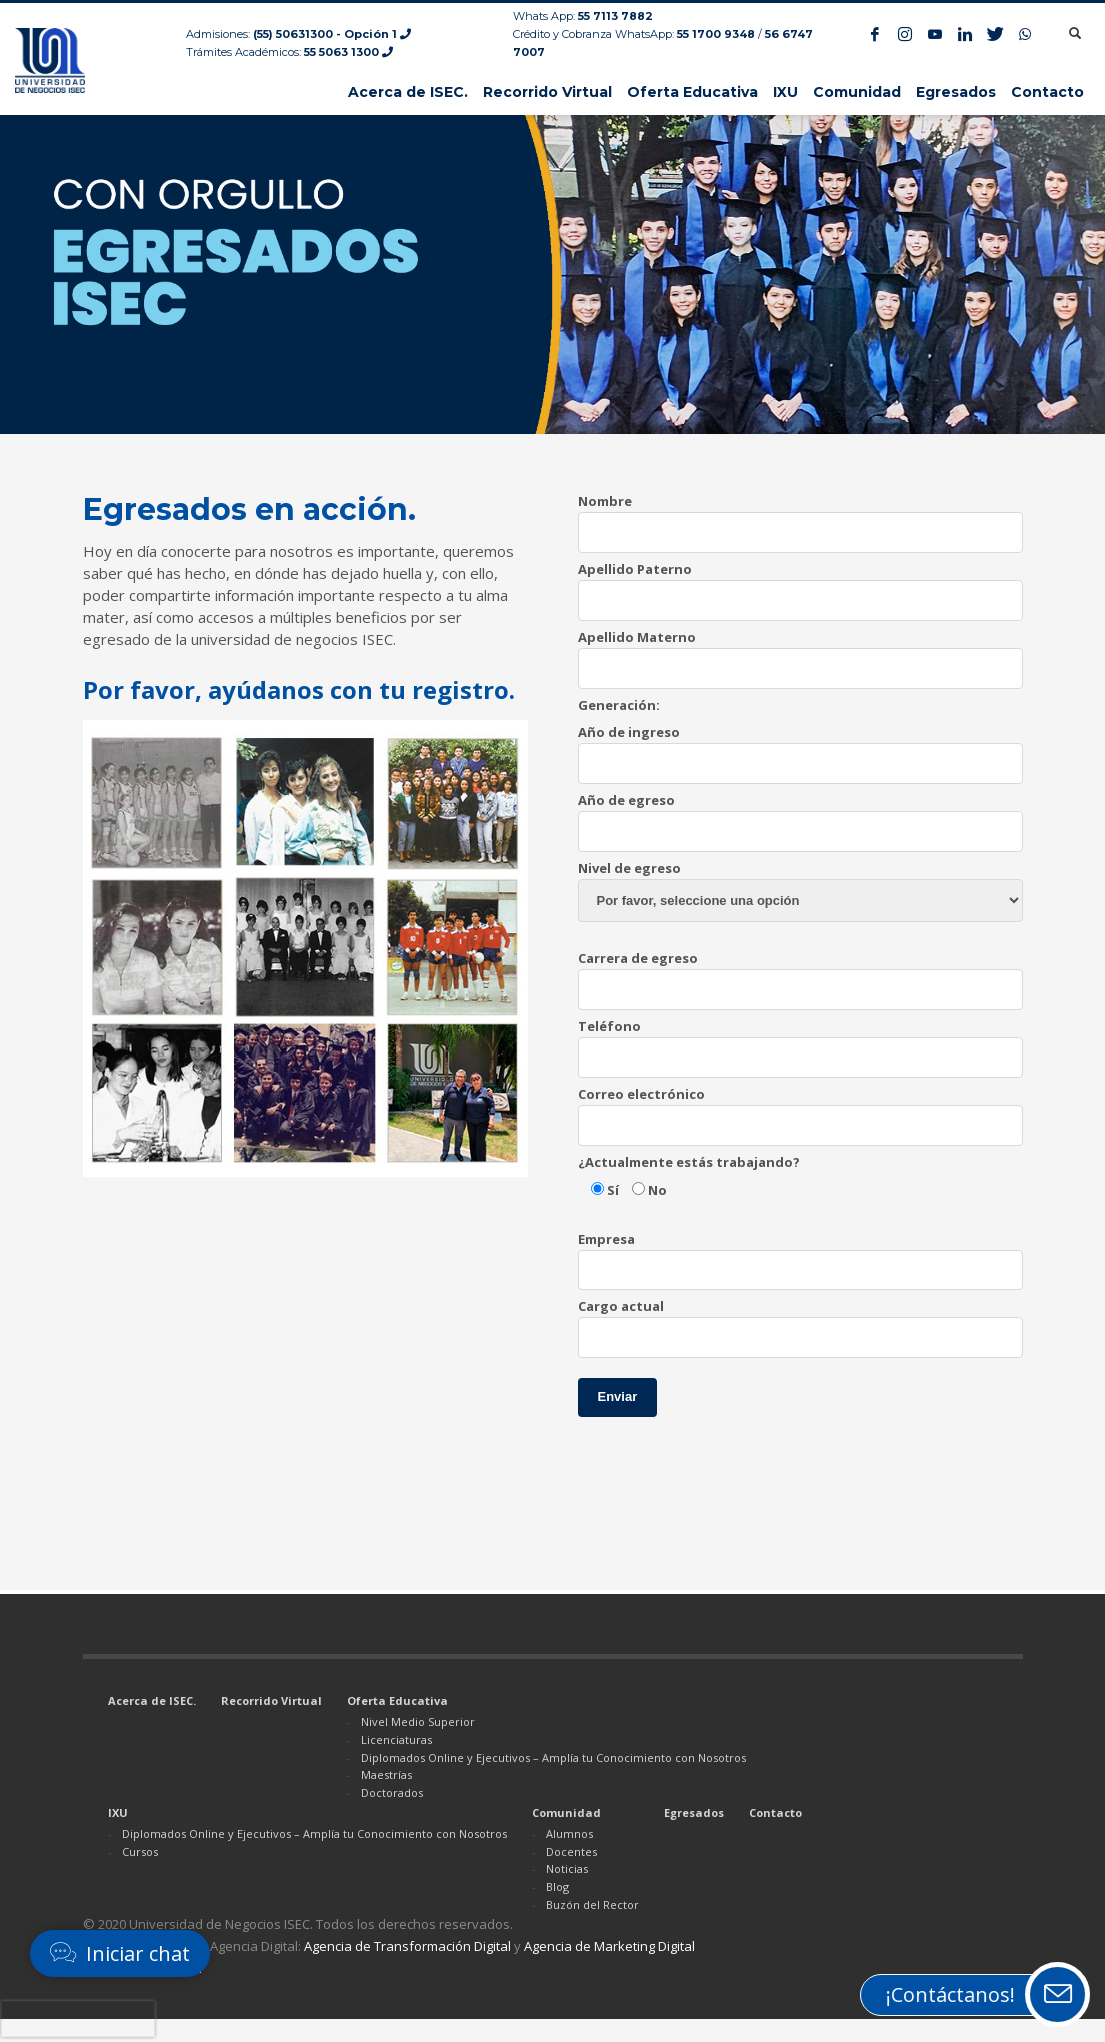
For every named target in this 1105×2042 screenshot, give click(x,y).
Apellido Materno (800, 652)
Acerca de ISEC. (152, 1700)
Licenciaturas (396, 1739)
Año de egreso (800, 815)
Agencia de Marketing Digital (609, 1946)
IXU (118, 1812)
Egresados (694, 1812)
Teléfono (800, 1041)
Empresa (800, 1254)
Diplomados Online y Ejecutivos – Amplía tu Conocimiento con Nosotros (553, 1757)
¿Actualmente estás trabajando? (689, 1162)
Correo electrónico (800, 1109)
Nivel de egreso (800, 884)
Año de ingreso (800, 747)
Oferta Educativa (397, 1700)
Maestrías (386, 1774)
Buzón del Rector (592, 1904)
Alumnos (569, 1833)
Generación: (619, 705)
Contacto (775, 1812)
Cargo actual (800, 1321)
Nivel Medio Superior (418, 1721)
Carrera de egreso (800, 973)
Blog (557, 1886)
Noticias (567, 1868)
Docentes (571, 1851)
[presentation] (78, 2019)
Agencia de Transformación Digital (407, 1946)
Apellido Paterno (800, 584)
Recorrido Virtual (271, 1700)
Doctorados (392, 1792)
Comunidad (566, 1812)
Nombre (800, 516)
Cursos (140, 1851)
